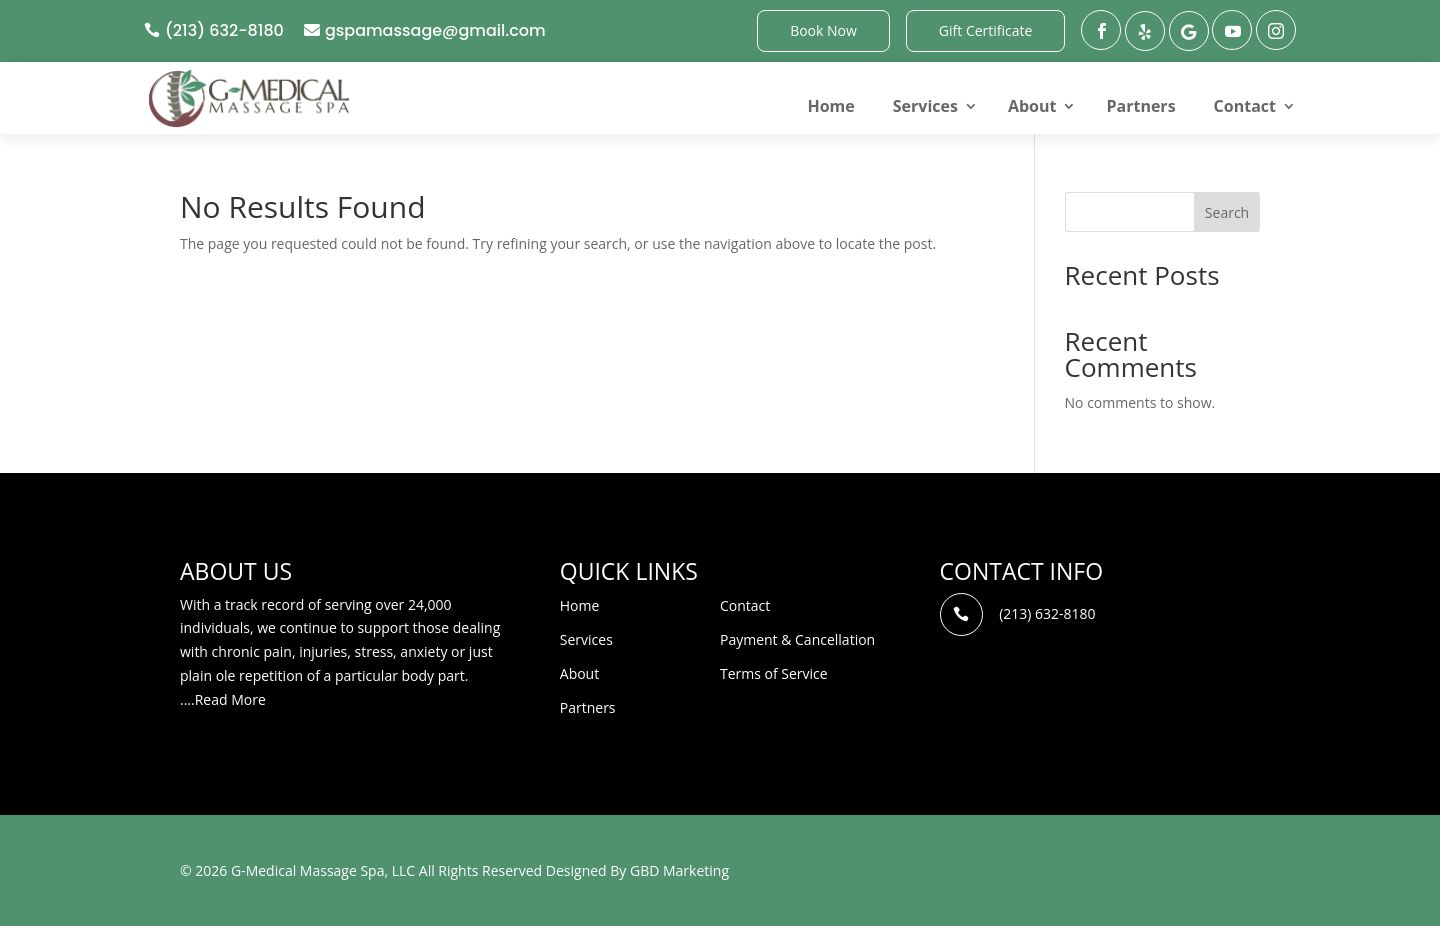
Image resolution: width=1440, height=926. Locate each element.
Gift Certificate (986, 30)
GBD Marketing (679, 870)
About (1032, 106)
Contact (1245, 106)
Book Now (823, 30)
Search (1227, 212)
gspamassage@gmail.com (435, 30)
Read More (230, 699)
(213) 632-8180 (224, 30)
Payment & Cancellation (797, 639)
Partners (1140, 106)
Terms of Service (774, 673)
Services (925, 106)
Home (830, 106)
